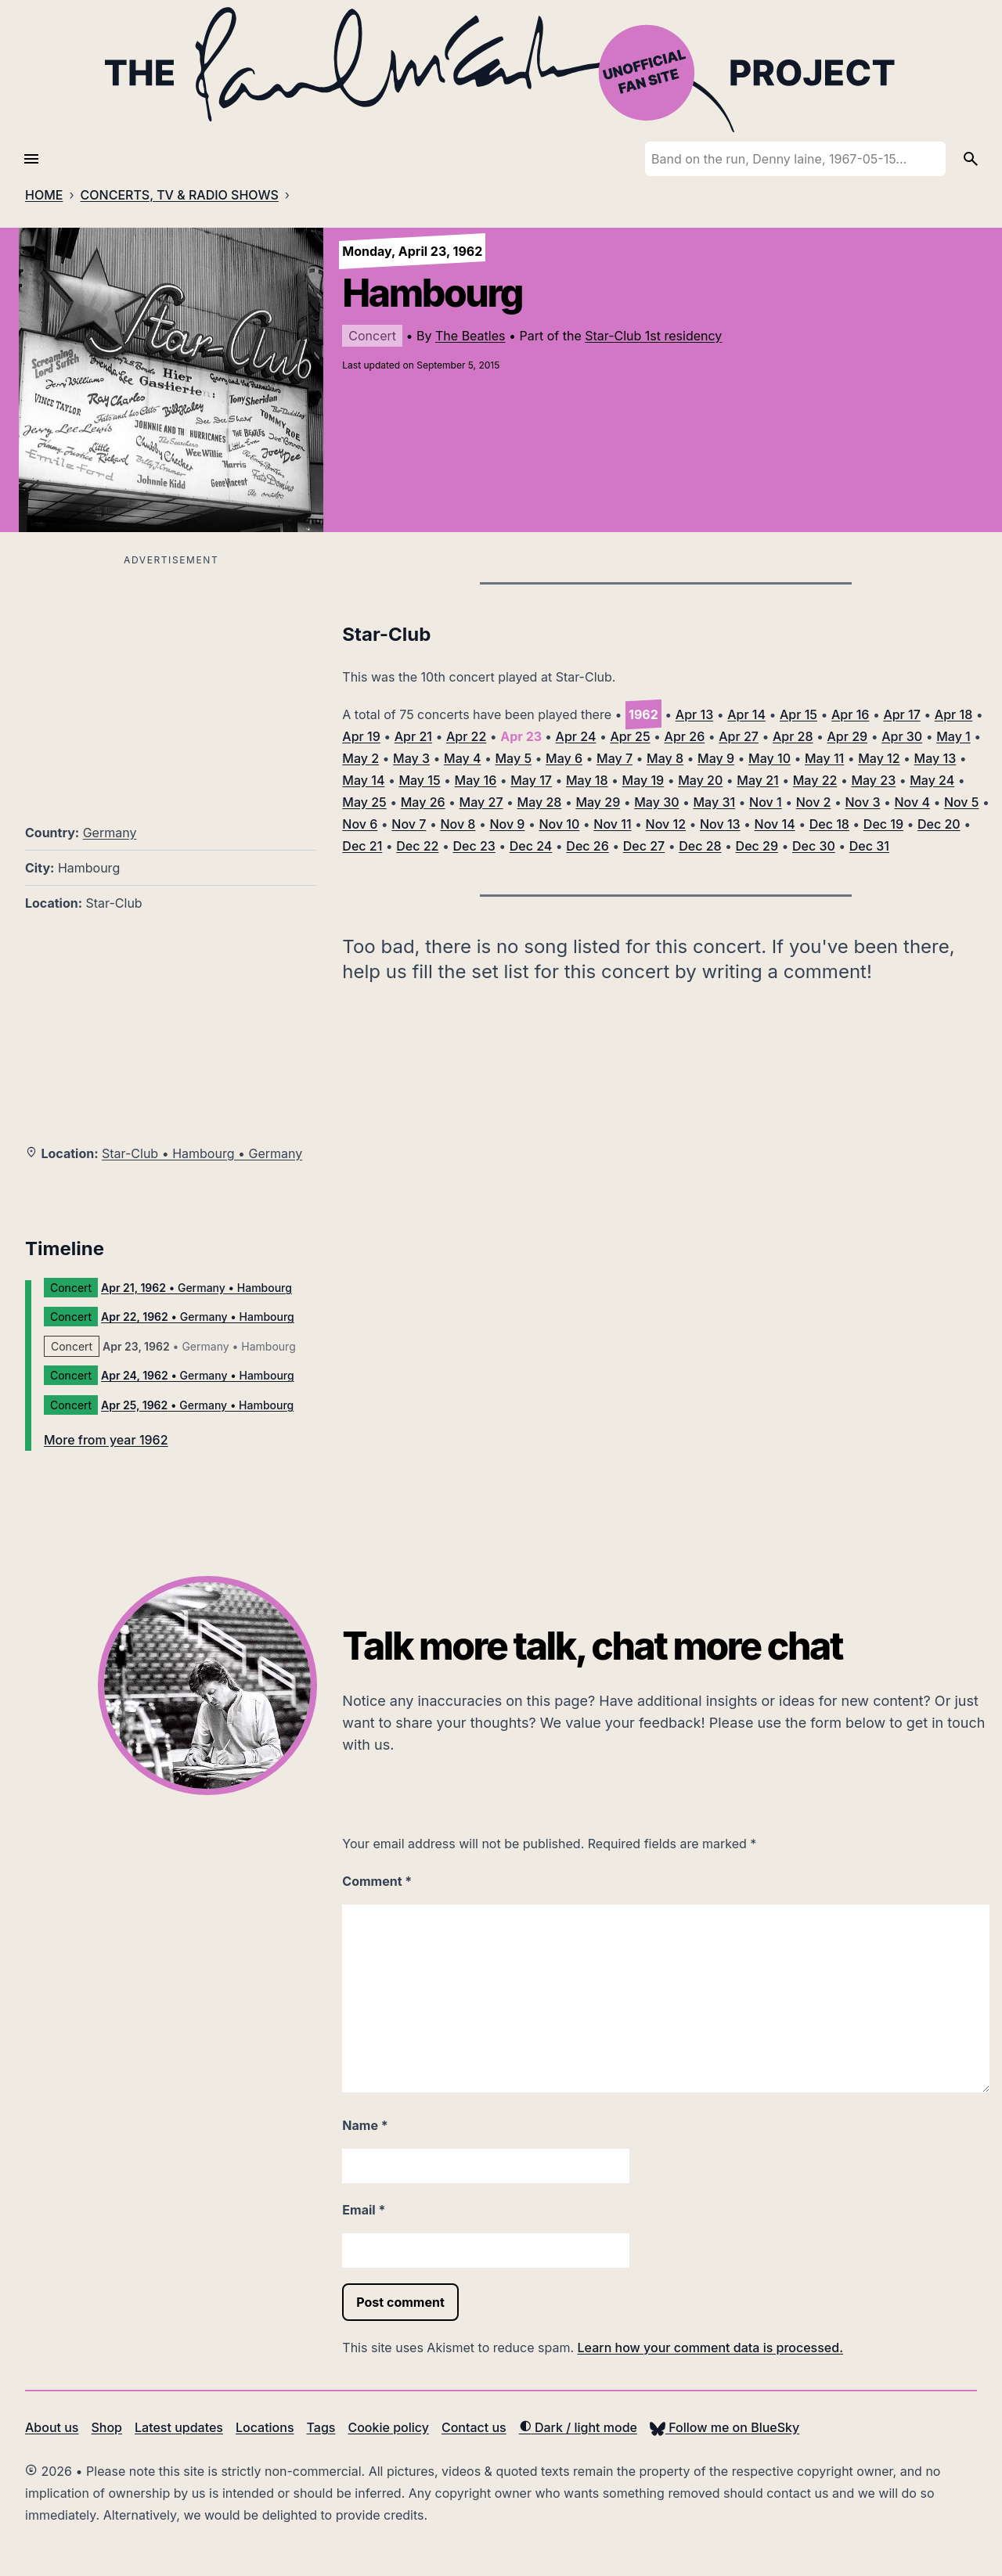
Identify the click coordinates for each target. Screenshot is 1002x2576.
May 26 (423, 802)
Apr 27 (739, 736)
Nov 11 (612, 824)
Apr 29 (847, 736)
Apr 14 (746, 714)
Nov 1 (765, 802)
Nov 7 (408, 824)
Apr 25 (630, 736)
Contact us (474, 2427)
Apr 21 (413, 736)
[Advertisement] (171, 680)
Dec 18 (829, 824)
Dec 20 (939, 824)
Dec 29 (757, 846)
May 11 (824, 758)
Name (364, 2125)
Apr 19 (361, 736)
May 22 (815, 780)
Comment (377, 1881)
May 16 (476, 780)
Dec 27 (644, 846)
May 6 (564, 758)
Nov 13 (720, 824)
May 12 (878, 758)
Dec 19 (883, 824)
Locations (265, 2427)
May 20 (700, 780)
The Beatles (470, 336)
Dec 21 (362, 846)
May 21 (757, 780)
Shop (106, 2427)
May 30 (656, 802)
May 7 (615, 758)
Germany (110, 832)
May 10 (769, 758)
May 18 (587, 780)
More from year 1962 (106, 1440)
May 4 (462, 758)
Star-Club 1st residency (653, 336)
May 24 (932, 780)
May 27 (481, 802)
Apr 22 (466, 736)
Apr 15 (798, 714)
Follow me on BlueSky (724, 2427)
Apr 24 (576, 736)
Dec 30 (813, 846)
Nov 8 (457, 824)
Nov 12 (666, 824)
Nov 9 (506, 824)
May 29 (597, 802)
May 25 (364, 802)
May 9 (715, 758)
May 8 (665, 758)
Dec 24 (531, 846)
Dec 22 (417, 846)
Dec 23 (473, 846)
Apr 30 (901, 736)
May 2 (360, 758)
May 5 (513, 758)
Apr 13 (694, 714)
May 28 (539, 802)
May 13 (935, 758)
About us (51, 2427)
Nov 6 (359, 824)
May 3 (411, 758)
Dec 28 (700, 846)
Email (363, 2210)
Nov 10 (559, 824)
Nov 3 (862, 802)
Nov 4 (911, 802)
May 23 (873, 780)
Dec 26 (587, 846)
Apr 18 (953, 714)
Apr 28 (793, 736)
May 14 (363, 780)
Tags (321, 2427)
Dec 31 (869, 846)
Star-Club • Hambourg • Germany (202, 1153)
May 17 (531, 780)
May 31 (715, 802)
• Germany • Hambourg (196, 1287)
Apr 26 (685, 736)
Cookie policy (388, 2427)
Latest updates (179, 2427)
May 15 (419, 780)
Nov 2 (813, 802)
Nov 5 (961, 802)
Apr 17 (901, 714)
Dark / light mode (578, 2427)
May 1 (953, 736)
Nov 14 (775, 824)
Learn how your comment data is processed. (710, 2347)
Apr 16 (850, 714)
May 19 (643, 780)
